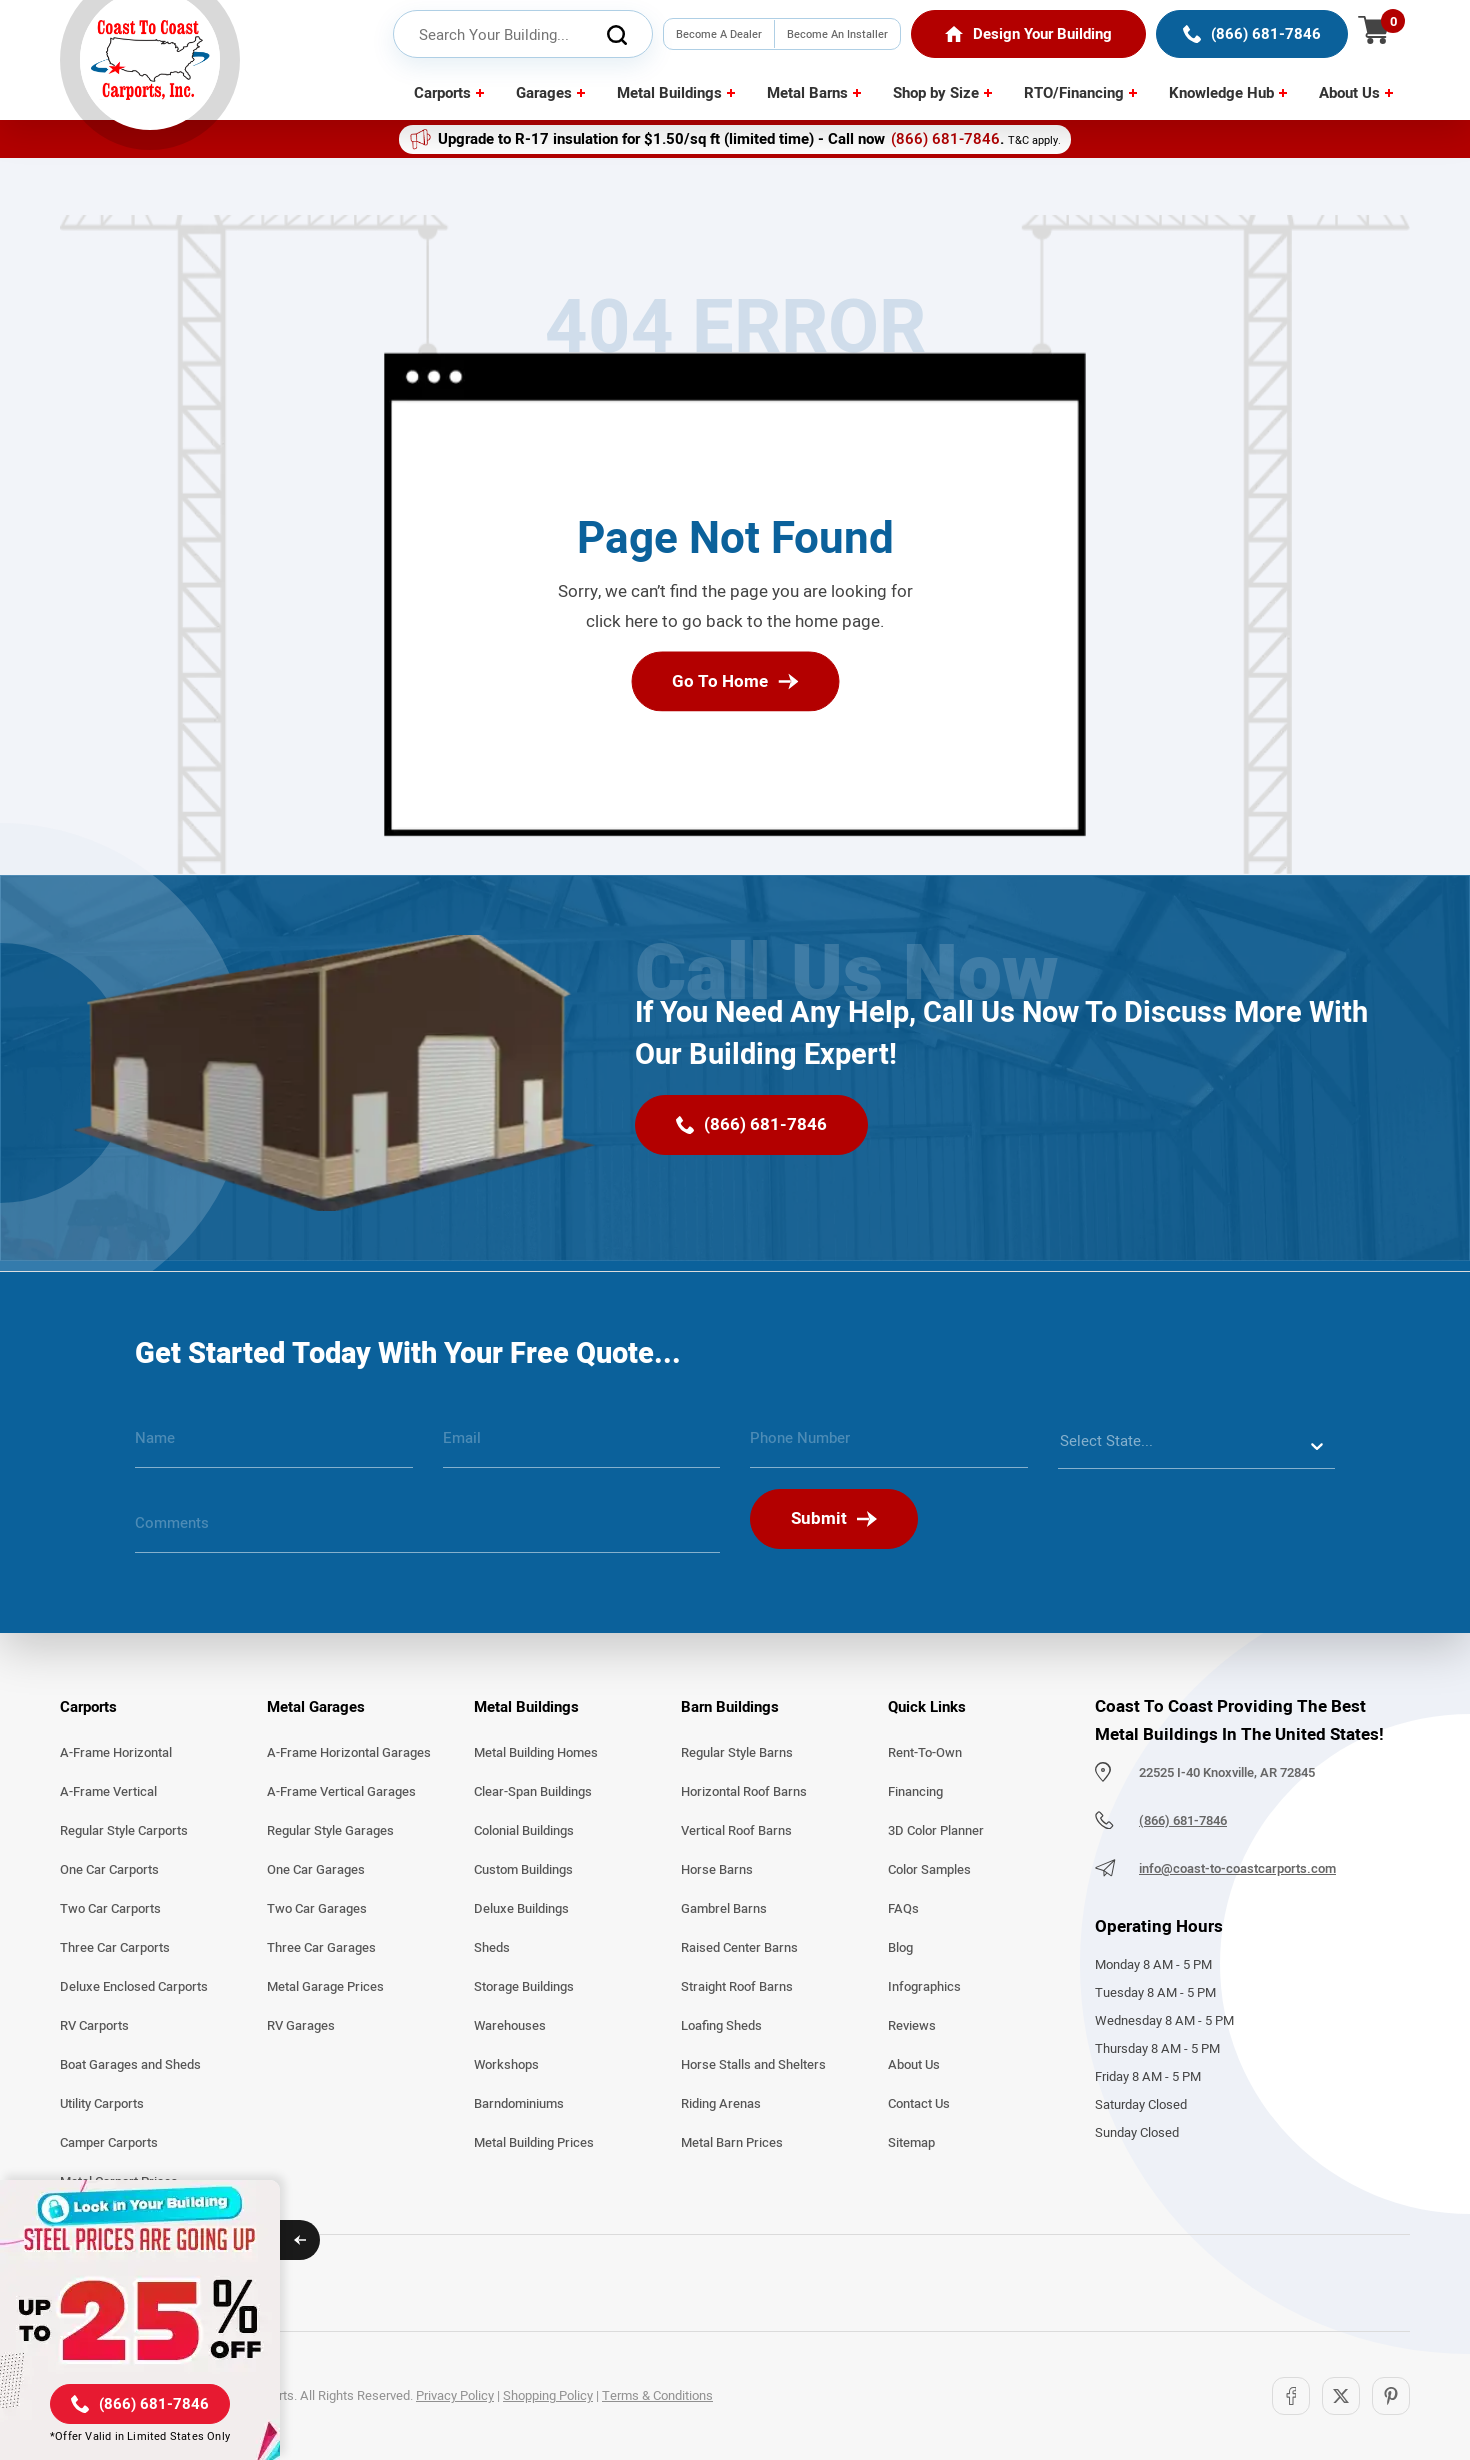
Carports (442, 93)
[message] (427, 1531)
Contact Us (919, 2104)
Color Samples (929, 1870)
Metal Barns (807, 93)
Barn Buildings (730, 1707)
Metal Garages (316, 1707)
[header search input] (523, 35)
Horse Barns (717, 1870)
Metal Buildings (669, 93)
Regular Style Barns (737, 1753)
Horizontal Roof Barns (744, 1792)
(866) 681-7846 (945, 139)
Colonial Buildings (524, 1831)
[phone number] (889, 1446)
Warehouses (510, 2026)
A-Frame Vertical (108, 1792)
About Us (1349, 93)
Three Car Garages (321, 1948)
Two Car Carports (110, 1909)
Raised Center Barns (739, 1948)
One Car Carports (109, 1870)
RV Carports (94, 2026)
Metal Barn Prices (732, 2143)
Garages (544, 93)
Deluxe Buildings (521, 1909)
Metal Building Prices (534, 2143)
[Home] (1028, 34)
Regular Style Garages (330, 1831)
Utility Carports (102, 2104)
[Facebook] (1291, 2396)
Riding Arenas (721, 2104)
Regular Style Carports (124, 1831)
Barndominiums (519, 2104)
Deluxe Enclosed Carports (134, 1987)
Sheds (492, 1948)
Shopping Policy (548, 2396)
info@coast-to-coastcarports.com (1237, 1869)
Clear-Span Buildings (533, 1792)
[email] (582, 1446)
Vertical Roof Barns (736, 1831)
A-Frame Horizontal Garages (349, 1753)
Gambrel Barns (724, 1909)
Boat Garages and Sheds (130, 2065)
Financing (915, 1792)
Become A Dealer (719, 34)
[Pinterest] (1391, 2396)
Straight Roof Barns (737, 1987)
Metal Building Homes (536, 1753)
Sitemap (911, 2143)
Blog (900, 1948)
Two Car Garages (317, 1909)
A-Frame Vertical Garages (341, 1792)
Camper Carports (109, 2143)
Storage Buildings (524, 1987)
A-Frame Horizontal (116, 1753)
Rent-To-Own (925, 1753)
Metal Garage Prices (325, 1987)
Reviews (912, 2026)
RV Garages (301, 2026)
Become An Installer (837, 34)
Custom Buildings (523, 1870)
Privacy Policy (455, 2396)
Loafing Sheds (721, 2026)
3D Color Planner (936, 1831)
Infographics (924, 1987)
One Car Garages (316, 1870)
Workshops (506, 2065)
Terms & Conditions (657, 2396)
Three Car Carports (115, 1948)
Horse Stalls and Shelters (753, 2065)
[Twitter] (1341, 2396)
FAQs (903, 1909)
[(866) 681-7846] (1252, 34)
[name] (274, 1446)
